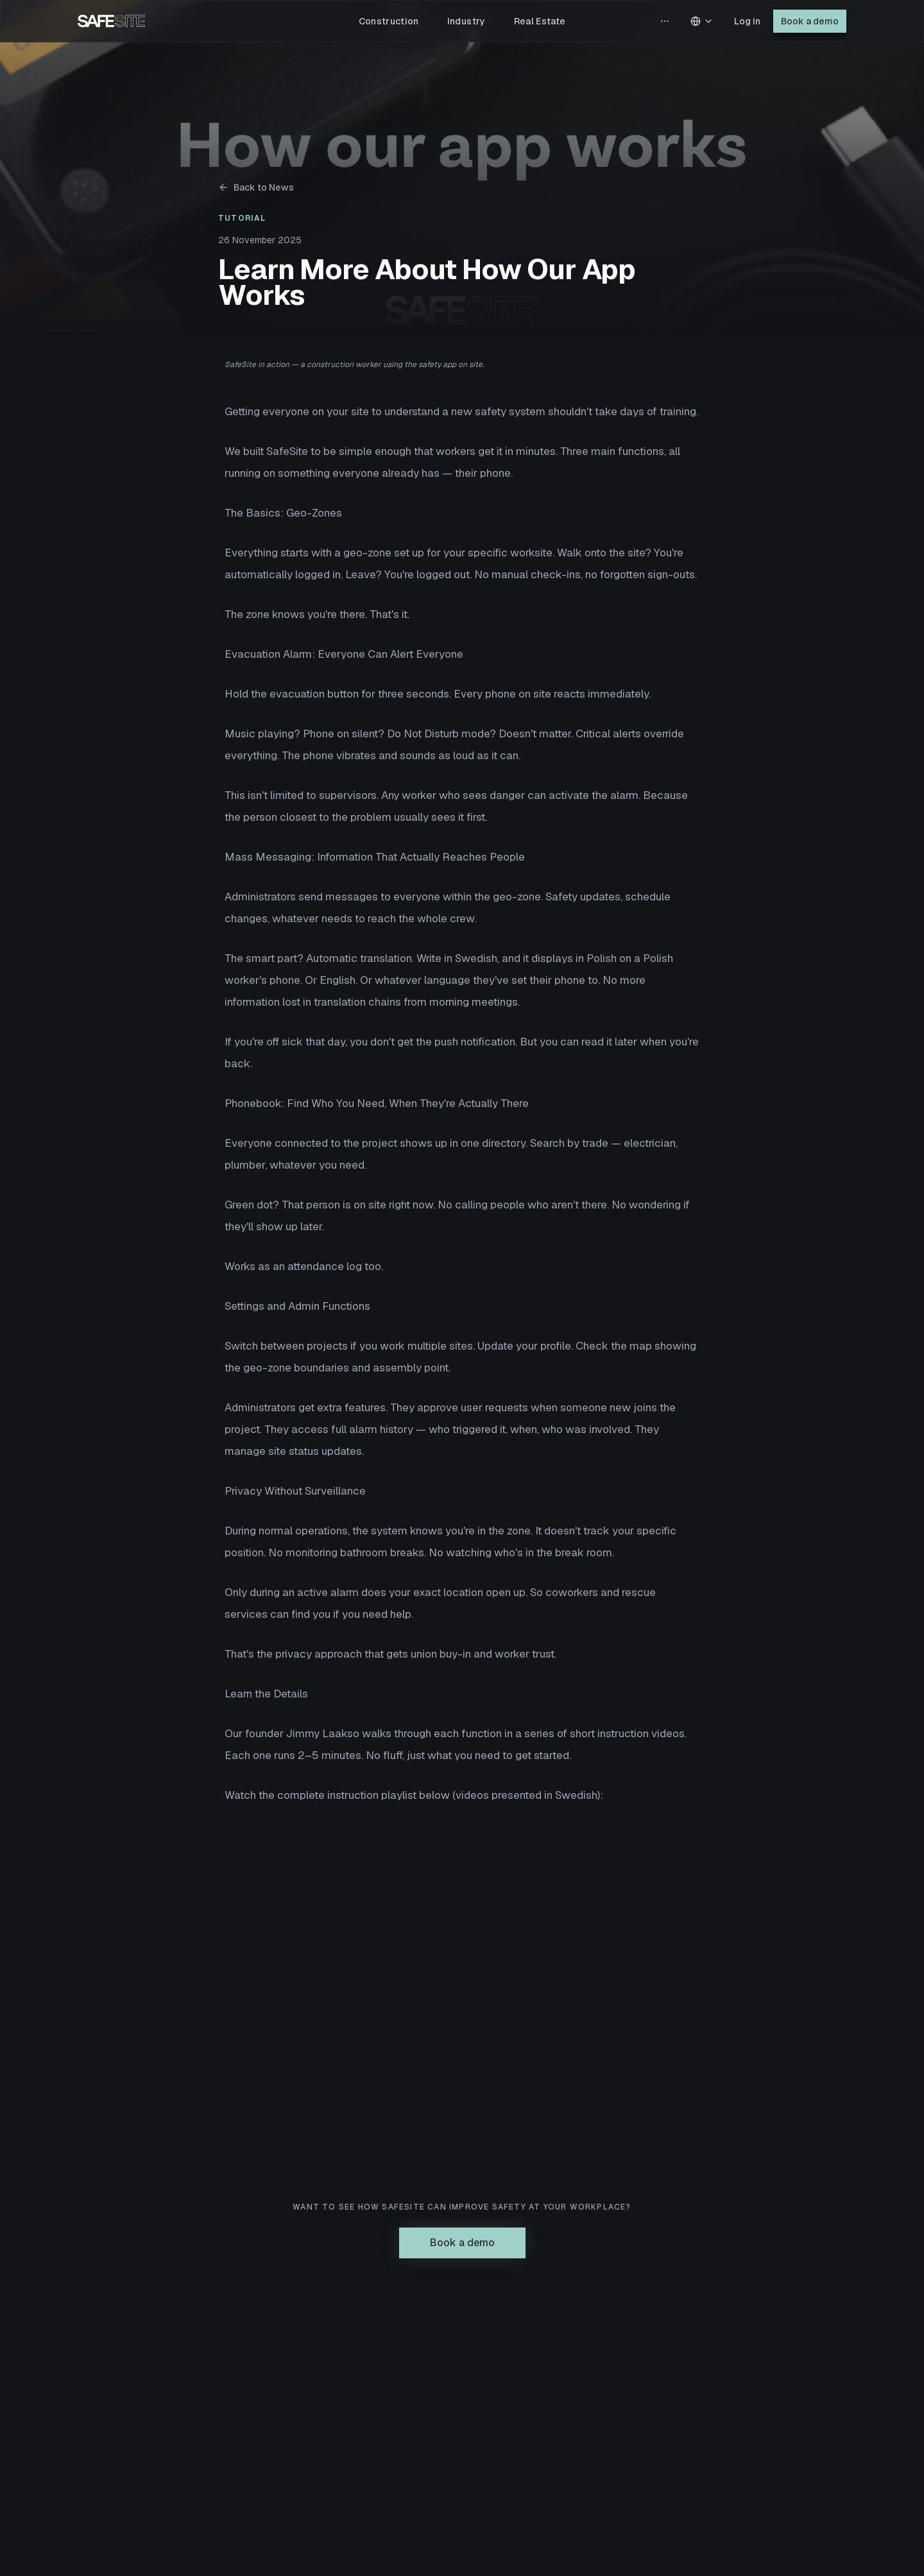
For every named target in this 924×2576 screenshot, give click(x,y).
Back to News (256, 187)
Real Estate (540, 21)
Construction (389, 21)
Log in (747, 21)
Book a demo (810, 21)
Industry (466, 21)
